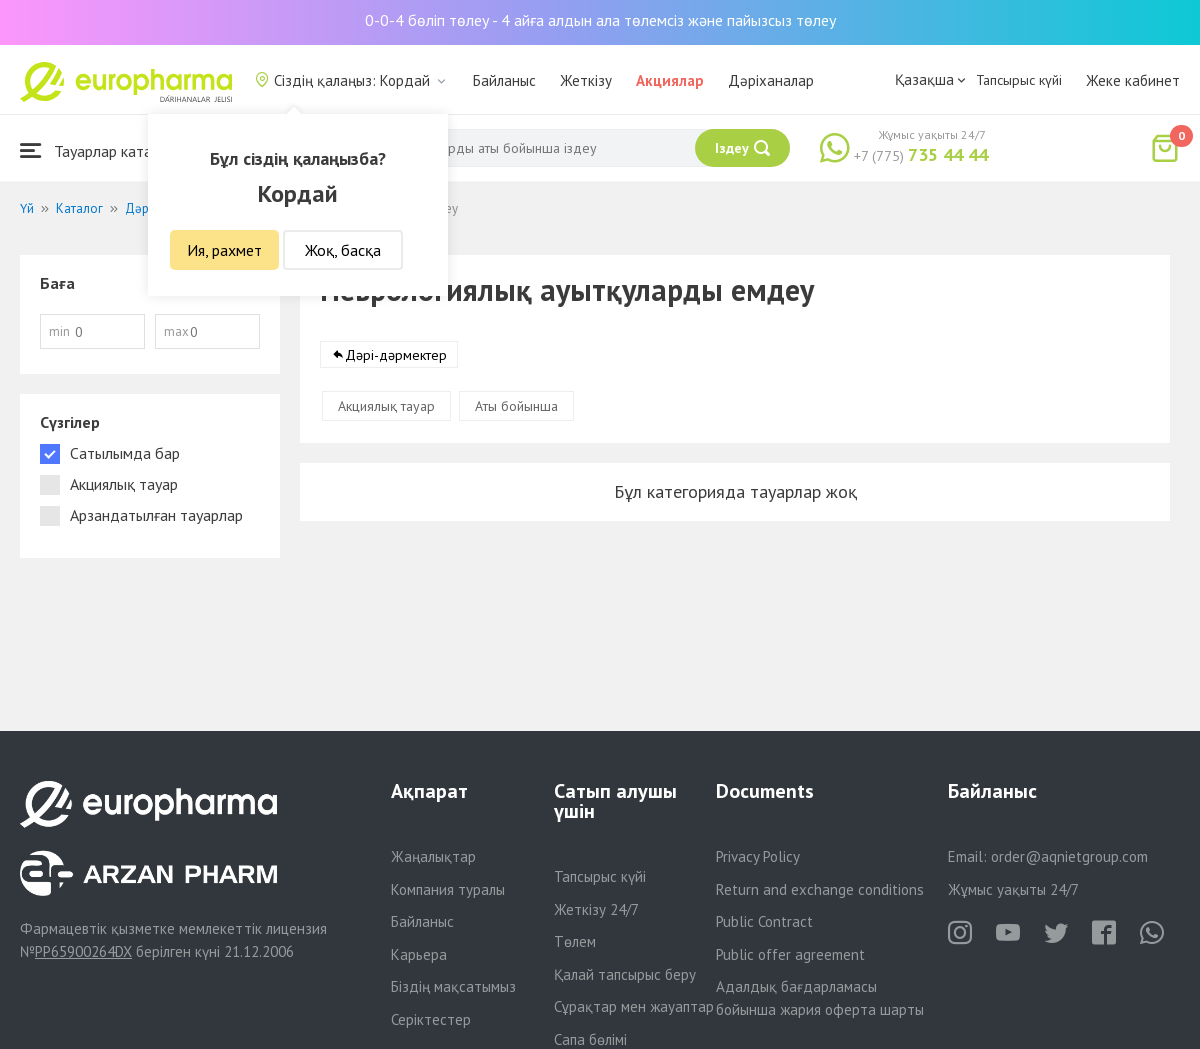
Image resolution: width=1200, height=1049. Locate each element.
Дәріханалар (771, 80)
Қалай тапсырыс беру (625, 974)
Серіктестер (431, 1019)
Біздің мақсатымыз (453, 986)
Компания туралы (448, 889)
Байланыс (504, 80)
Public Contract (764, 921)
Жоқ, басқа (343, 250)
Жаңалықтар (433, 856)
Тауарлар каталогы (102, 150)
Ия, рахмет (224, 250)
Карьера (419, 954)
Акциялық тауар (386, 410)
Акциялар (670, 80)
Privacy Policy (758, 856)
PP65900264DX (83, 951)
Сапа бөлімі (590, 1039)
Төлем (575, 941)
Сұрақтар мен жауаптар (634, 1006)
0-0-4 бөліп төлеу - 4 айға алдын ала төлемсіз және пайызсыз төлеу (600, 20)
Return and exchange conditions (820, 889)
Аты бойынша (516, 410)
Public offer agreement (790, 954)
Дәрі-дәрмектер (396, 359)
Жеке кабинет (1133, 80)
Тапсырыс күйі (1019, 80)
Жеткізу (586, 80)
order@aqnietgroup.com (1069, 856)
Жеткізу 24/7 (596, 909)
